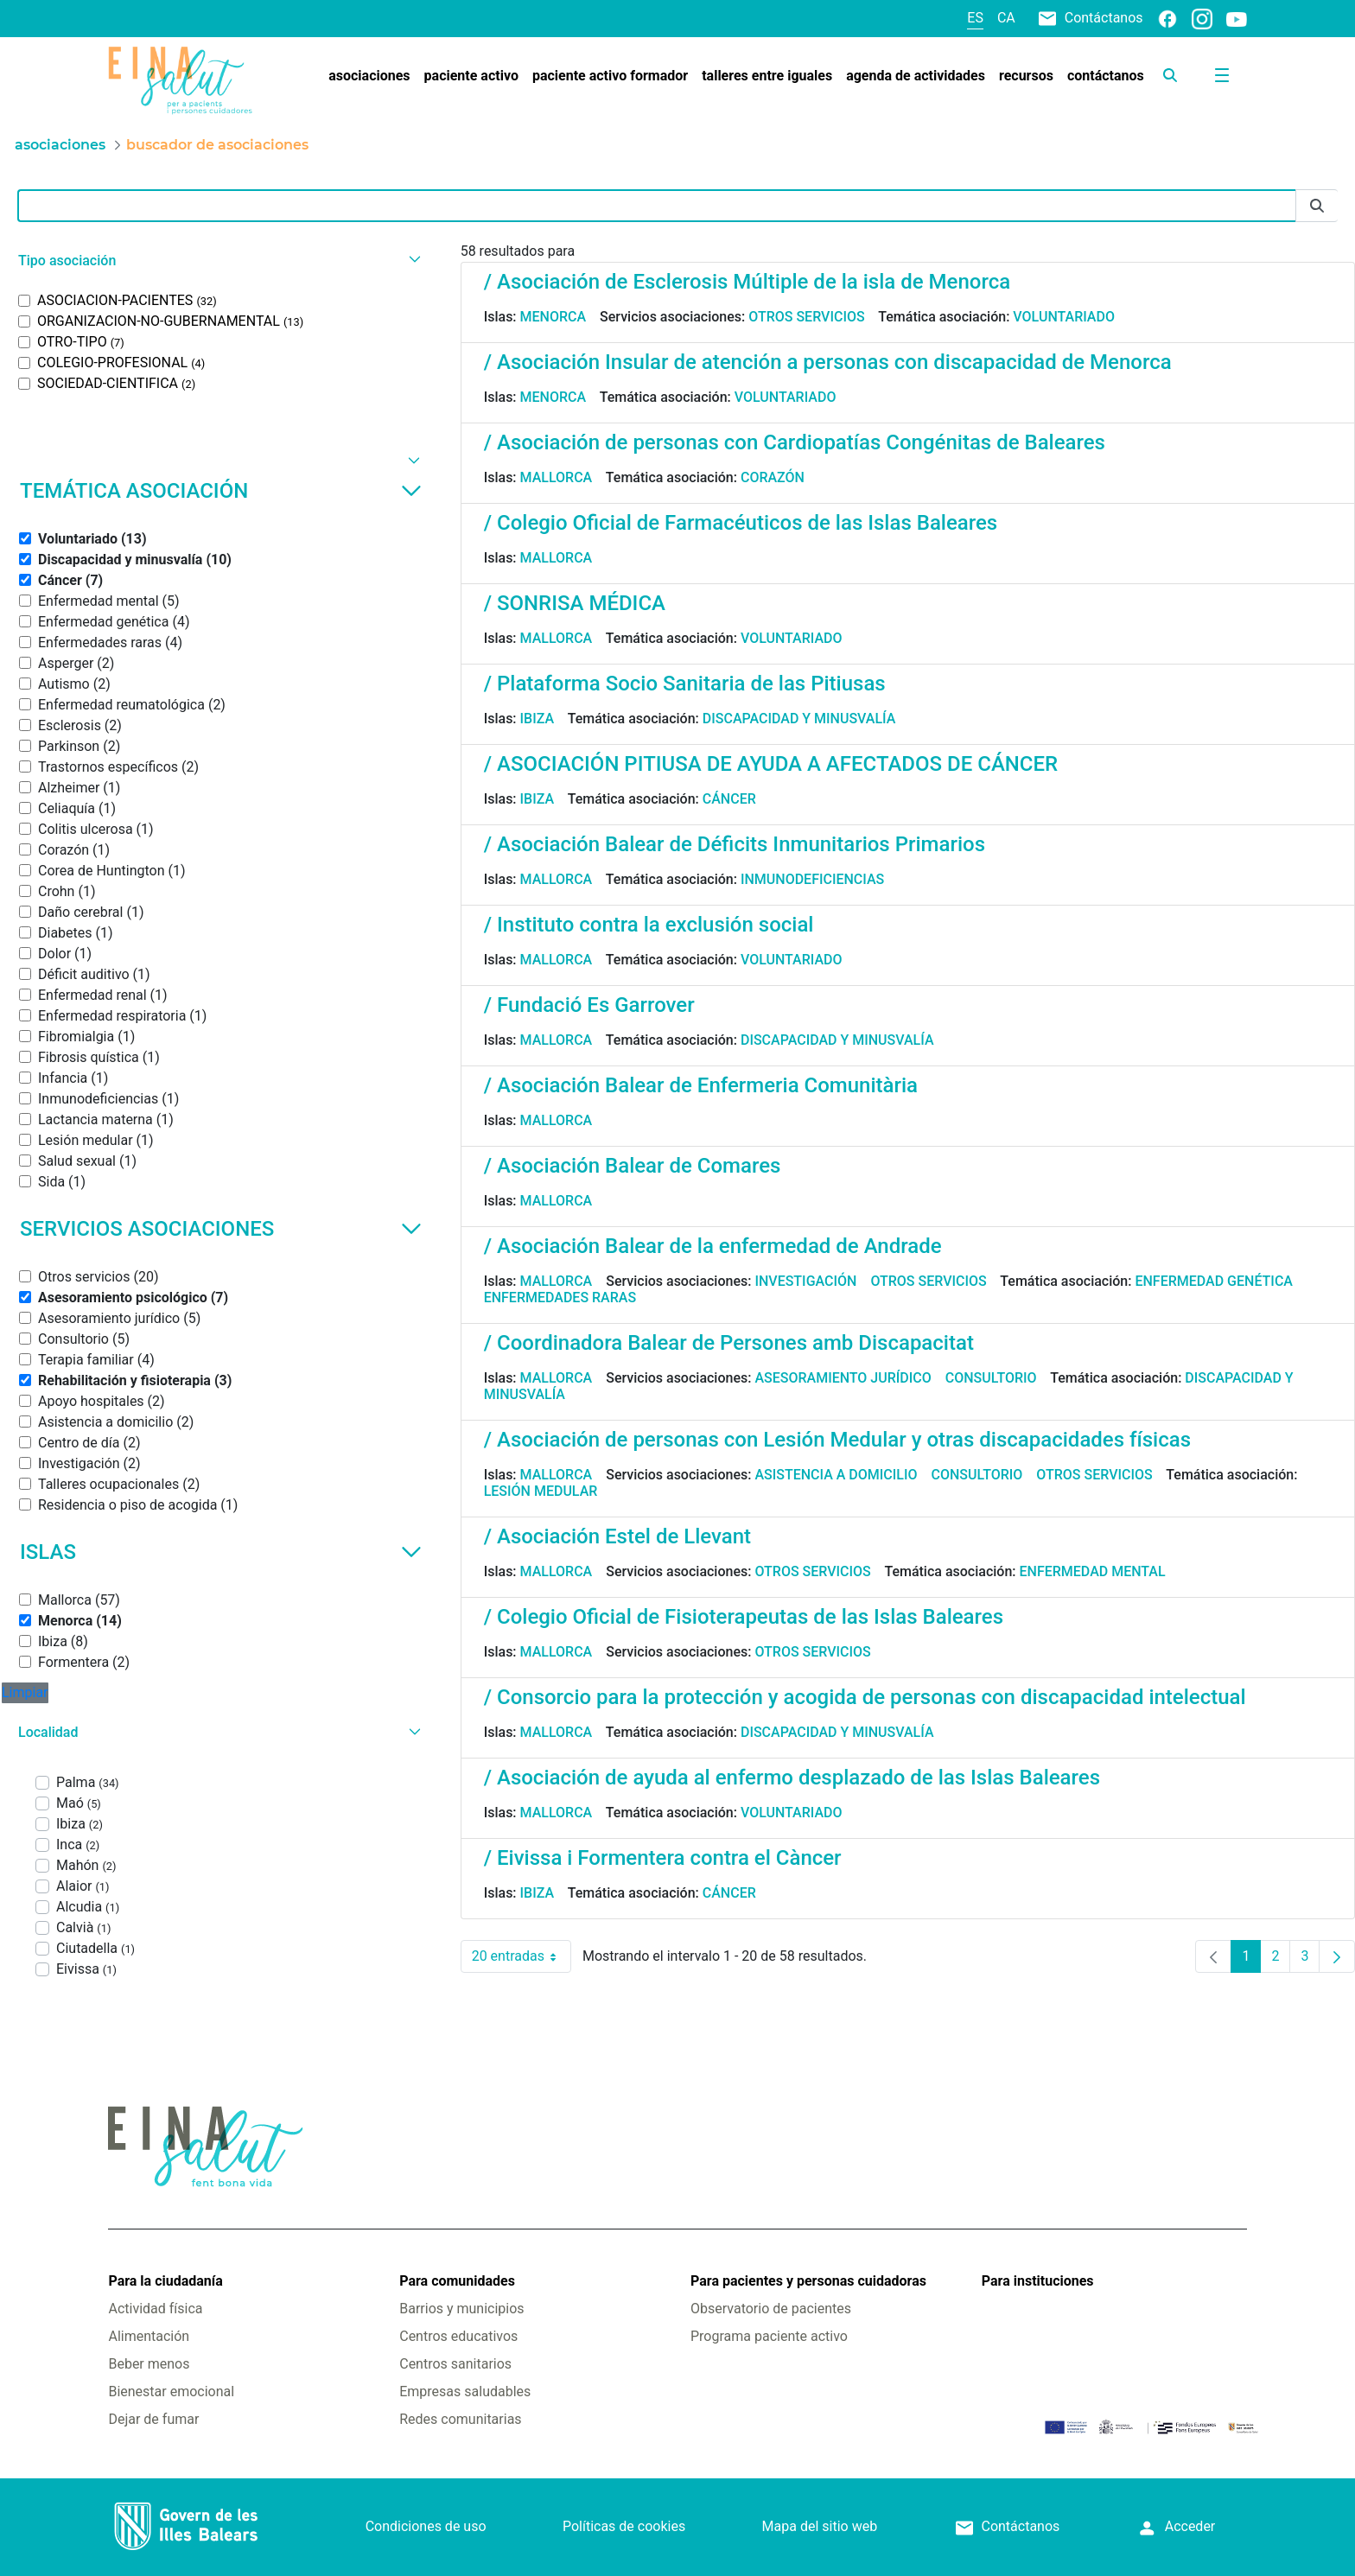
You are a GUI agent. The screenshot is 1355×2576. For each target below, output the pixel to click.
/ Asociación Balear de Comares (632, 1166)
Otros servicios (806, 316)
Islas (221, 1552)
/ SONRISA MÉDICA (574, 603)
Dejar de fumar (153, 2419)
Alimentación (148, 2336)
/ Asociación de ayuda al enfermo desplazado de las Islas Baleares (792, 1777)
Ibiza (537, 718)
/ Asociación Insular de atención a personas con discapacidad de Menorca (828, 362)
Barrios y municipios (461, 2308)
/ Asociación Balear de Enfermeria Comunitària (701, 1085)
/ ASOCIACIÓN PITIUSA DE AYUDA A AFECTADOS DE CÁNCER (771, 764)
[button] (217, 260)
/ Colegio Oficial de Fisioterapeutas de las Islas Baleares (743, 1617)
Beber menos (148, 2364)
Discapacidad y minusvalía (799, 718)
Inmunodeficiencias (812, 879)
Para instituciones (1038, 2281)
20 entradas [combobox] (521, 1956)
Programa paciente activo (769, 2336)
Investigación (805, 1281)
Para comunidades (457, 2281)
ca (1006, 18)
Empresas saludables (465, 2391)
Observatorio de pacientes (770, 2308)
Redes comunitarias (460, 2419)
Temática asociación (221, 490)
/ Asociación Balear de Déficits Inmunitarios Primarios (734, 844)
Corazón (773, 477)
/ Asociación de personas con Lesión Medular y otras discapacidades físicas (837, 1440)
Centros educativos (458, 2336)
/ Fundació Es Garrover (589, 1005)
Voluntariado (1064, 316)
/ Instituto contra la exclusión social (649, 925)
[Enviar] (1317, 206)
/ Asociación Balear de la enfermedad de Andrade (713, 1246)
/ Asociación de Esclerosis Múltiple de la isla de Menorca (747, 282)
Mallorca (556, 477)
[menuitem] (369, 76)
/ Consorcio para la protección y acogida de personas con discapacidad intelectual (865, 1697)
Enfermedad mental (1093, 1571)
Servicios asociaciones (221, 1228)
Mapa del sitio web (820, 2526)
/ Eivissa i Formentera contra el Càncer (663, 1858)
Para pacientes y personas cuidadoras (808, 2281)
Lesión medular (541, 1491)
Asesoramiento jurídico (842, 1378)
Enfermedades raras (560, 1297)
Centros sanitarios (455, 2364)
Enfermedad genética (1213, 1281)
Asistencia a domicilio (835, 1474)
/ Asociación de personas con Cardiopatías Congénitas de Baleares (794, 442)
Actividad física (155, 2308)
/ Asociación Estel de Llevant (617, 1536)
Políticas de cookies (624, 2526)
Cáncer (729, 799)
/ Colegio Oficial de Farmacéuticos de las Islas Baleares (741, 523)
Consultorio (991, 1378)
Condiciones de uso (426, 2526)
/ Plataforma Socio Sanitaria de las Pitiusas (685, 683)
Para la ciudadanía (165, 2281)
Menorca (553, 316)
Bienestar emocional (171, 2391)
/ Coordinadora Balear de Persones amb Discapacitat (729, 1343)
